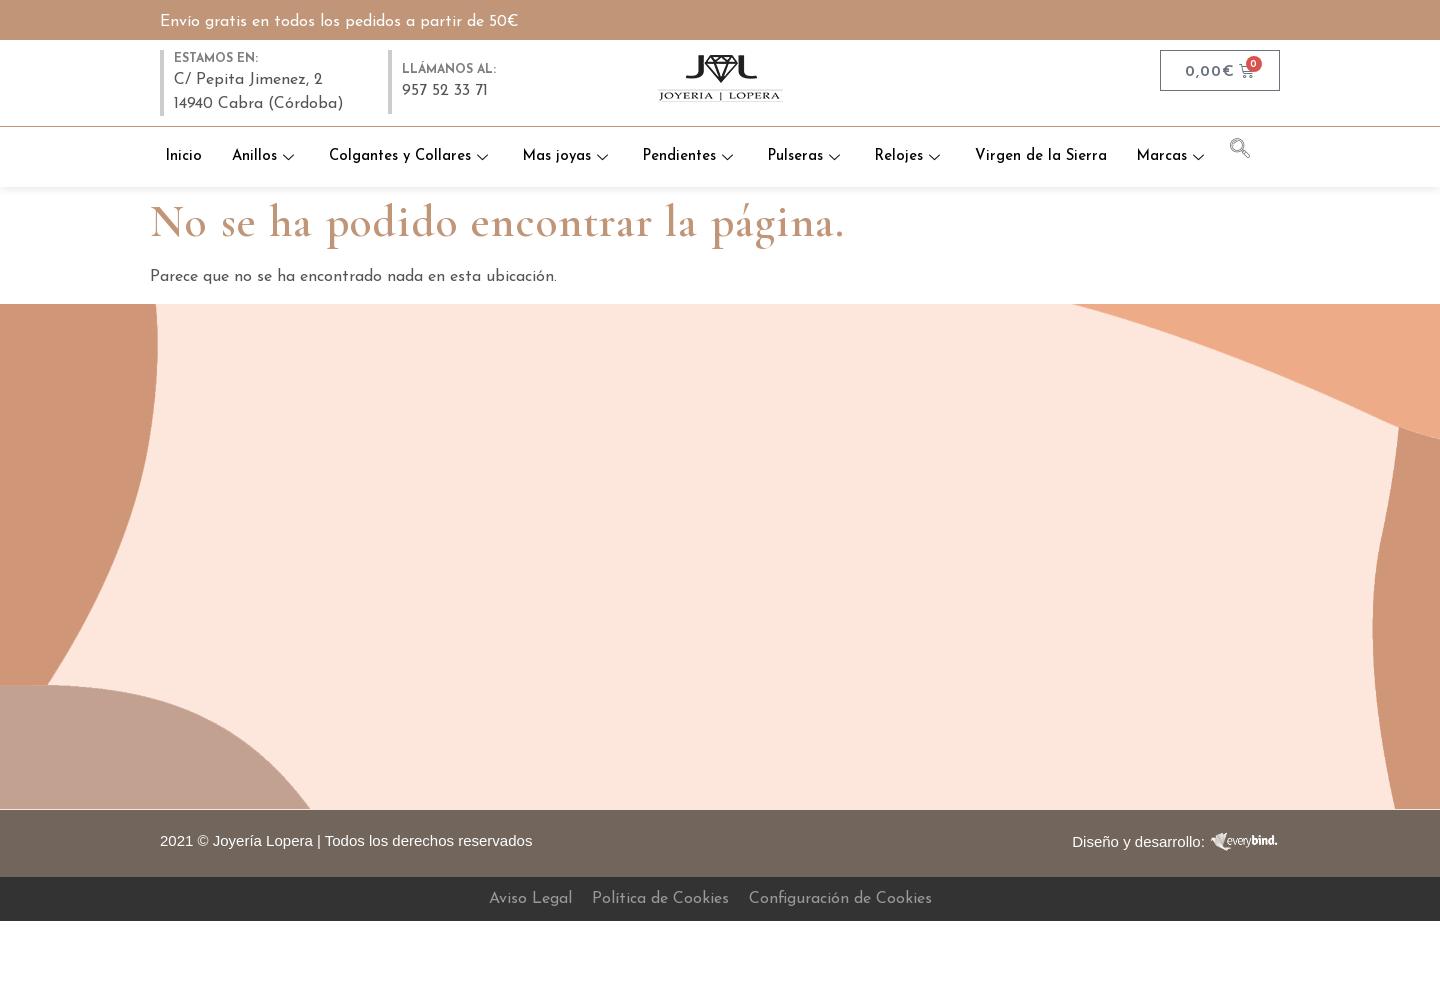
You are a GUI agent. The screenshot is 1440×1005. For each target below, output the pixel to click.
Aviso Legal (530, 899)
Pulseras (860, 136)
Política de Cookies (660, 899)
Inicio (229, 136)
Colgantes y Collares (458, 136)
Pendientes (742, 136)
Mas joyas (617, 136)
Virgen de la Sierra (1098, 136)
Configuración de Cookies (840, 899)
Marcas (688, 176)
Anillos (312, 136)
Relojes (966, 136)
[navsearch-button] (1250, 152)
